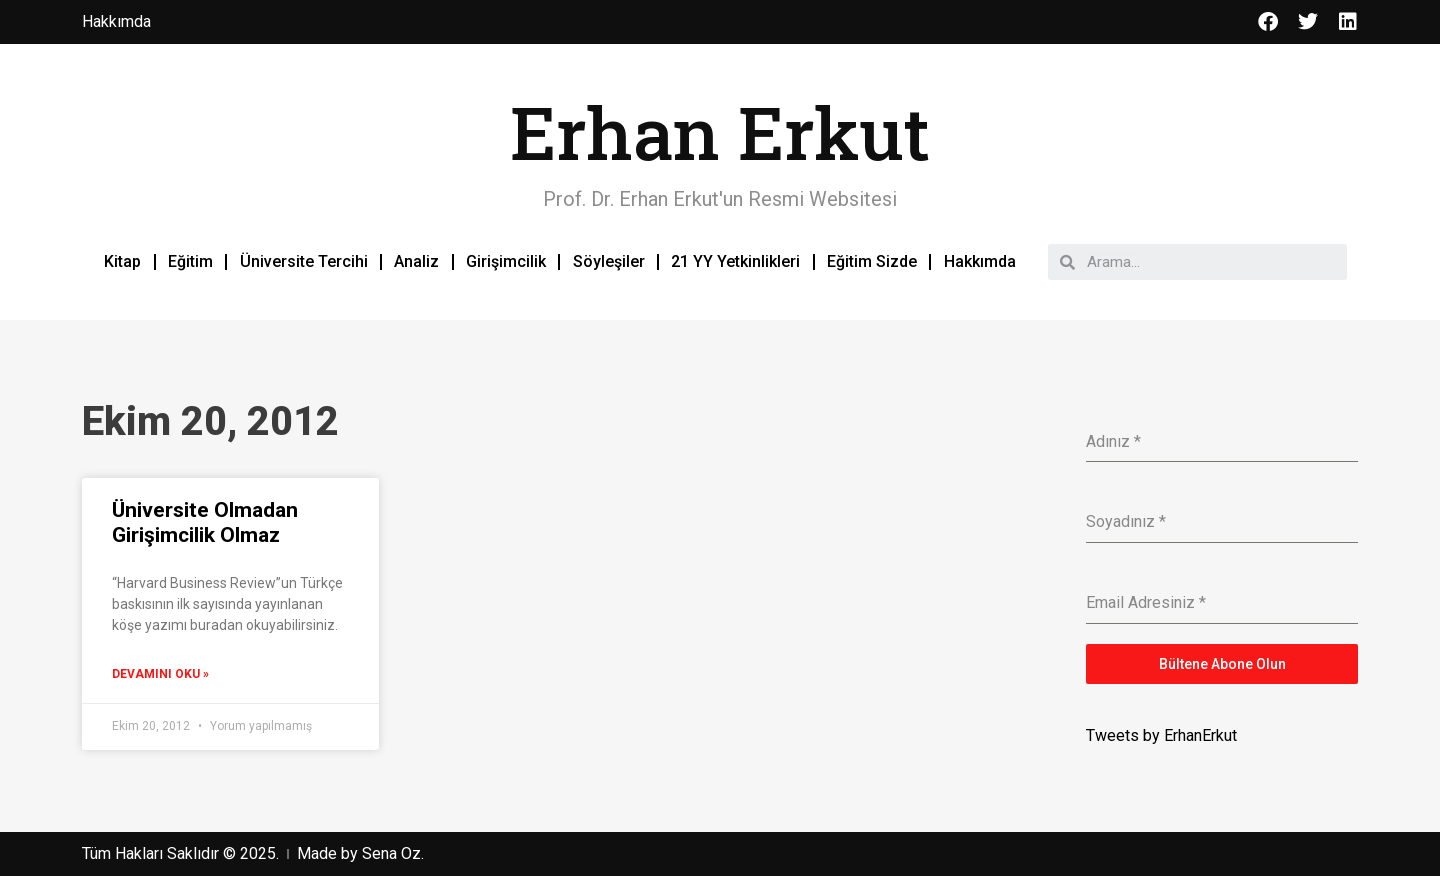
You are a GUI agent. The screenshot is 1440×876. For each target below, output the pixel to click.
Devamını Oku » (160, 674)
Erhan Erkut (720, 132)
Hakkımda (980, 261)
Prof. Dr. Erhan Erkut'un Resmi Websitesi (720, 199)
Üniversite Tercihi (304, 261)
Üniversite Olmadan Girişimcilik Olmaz (205, 522)
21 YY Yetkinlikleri (735, 261)
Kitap (122, 261)
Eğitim (190, 261)
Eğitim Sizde (872, 261)
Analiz (416, 261)
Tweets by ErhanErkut (1161, 735)
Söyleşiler (609, 261)
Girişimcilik (506, 261)
